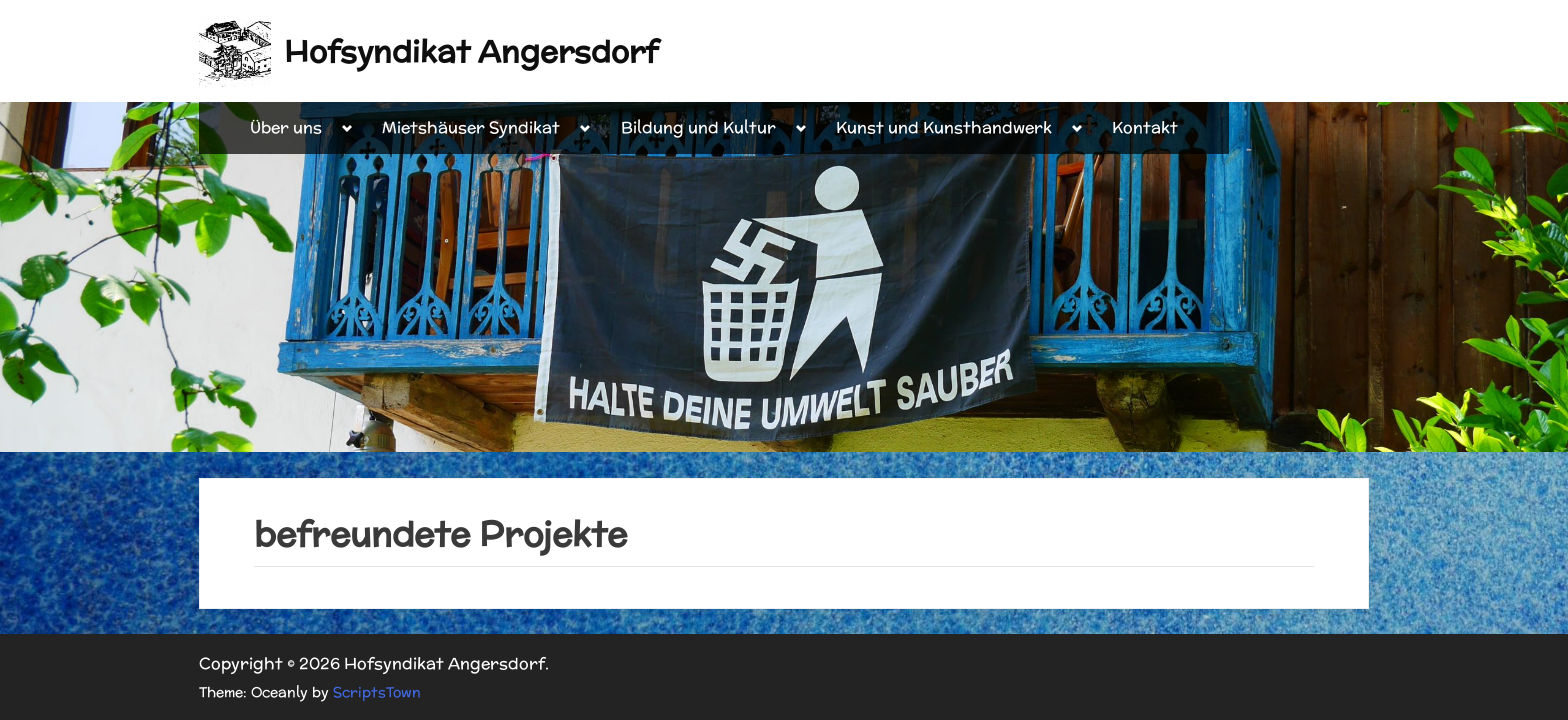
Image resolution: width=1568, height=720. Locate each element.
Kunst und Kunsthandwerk (944, 127)
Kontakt (1145, 127)
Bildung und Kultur (698, 127)
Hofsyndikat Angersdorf (471, 51)
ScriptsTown (377, 692)
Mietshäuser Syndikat (471, 127)
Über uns (286, 127)
